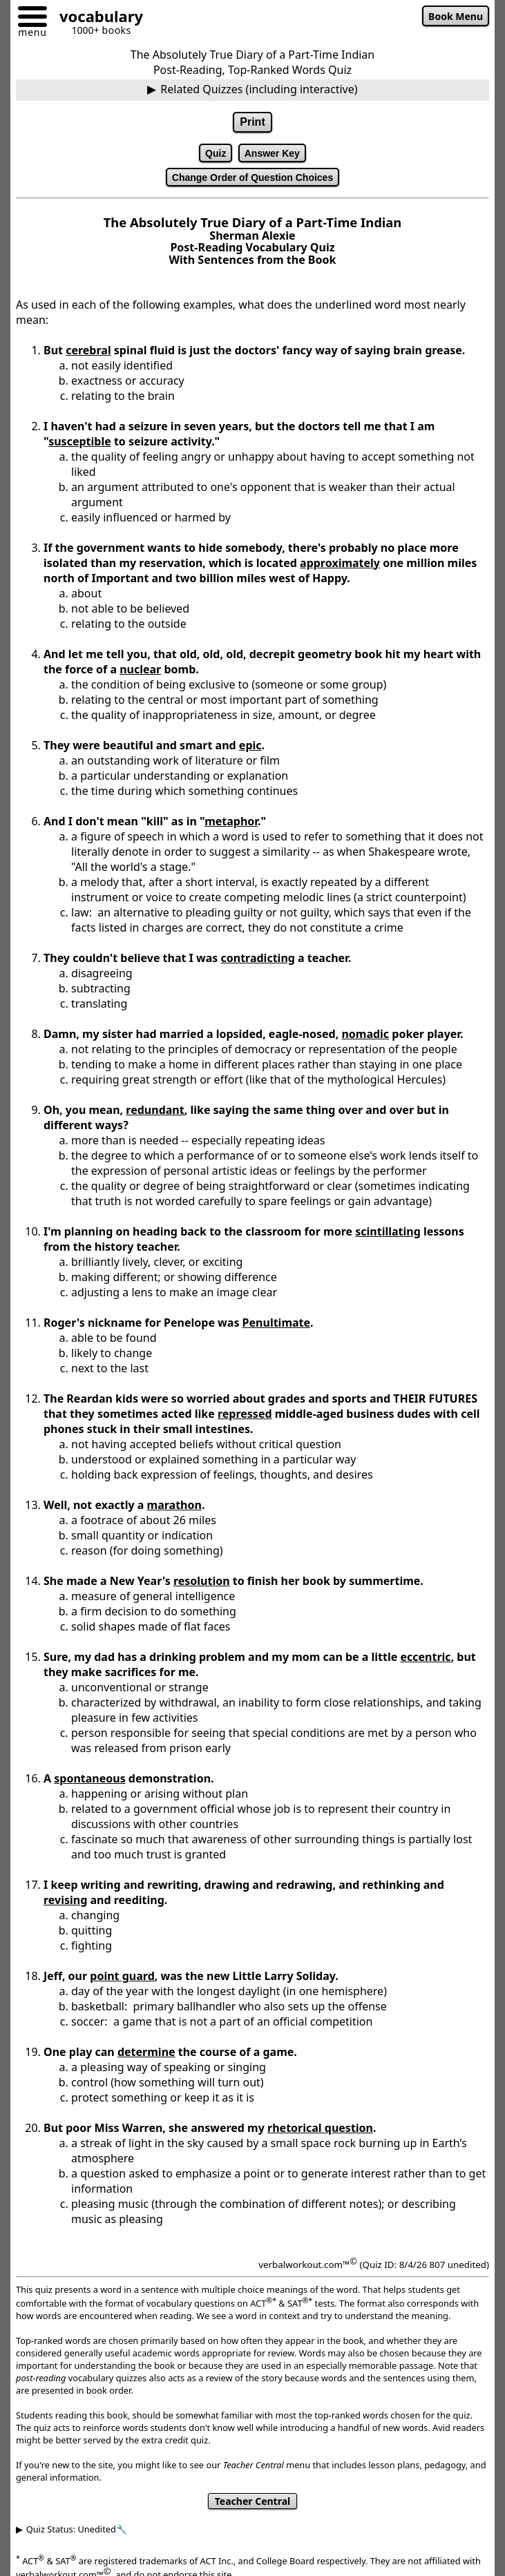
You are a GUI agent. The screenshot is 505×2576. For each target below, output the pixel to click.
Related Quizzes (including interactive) (258, 89)
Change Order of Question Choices (252, 177)
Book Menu (455, 16)
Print (252, 122)
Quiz (215, 153)
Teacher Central (252, 2501)
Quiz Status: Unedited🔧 (76, 2529)
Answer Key (272, 153)
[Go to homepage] (96, 18)
